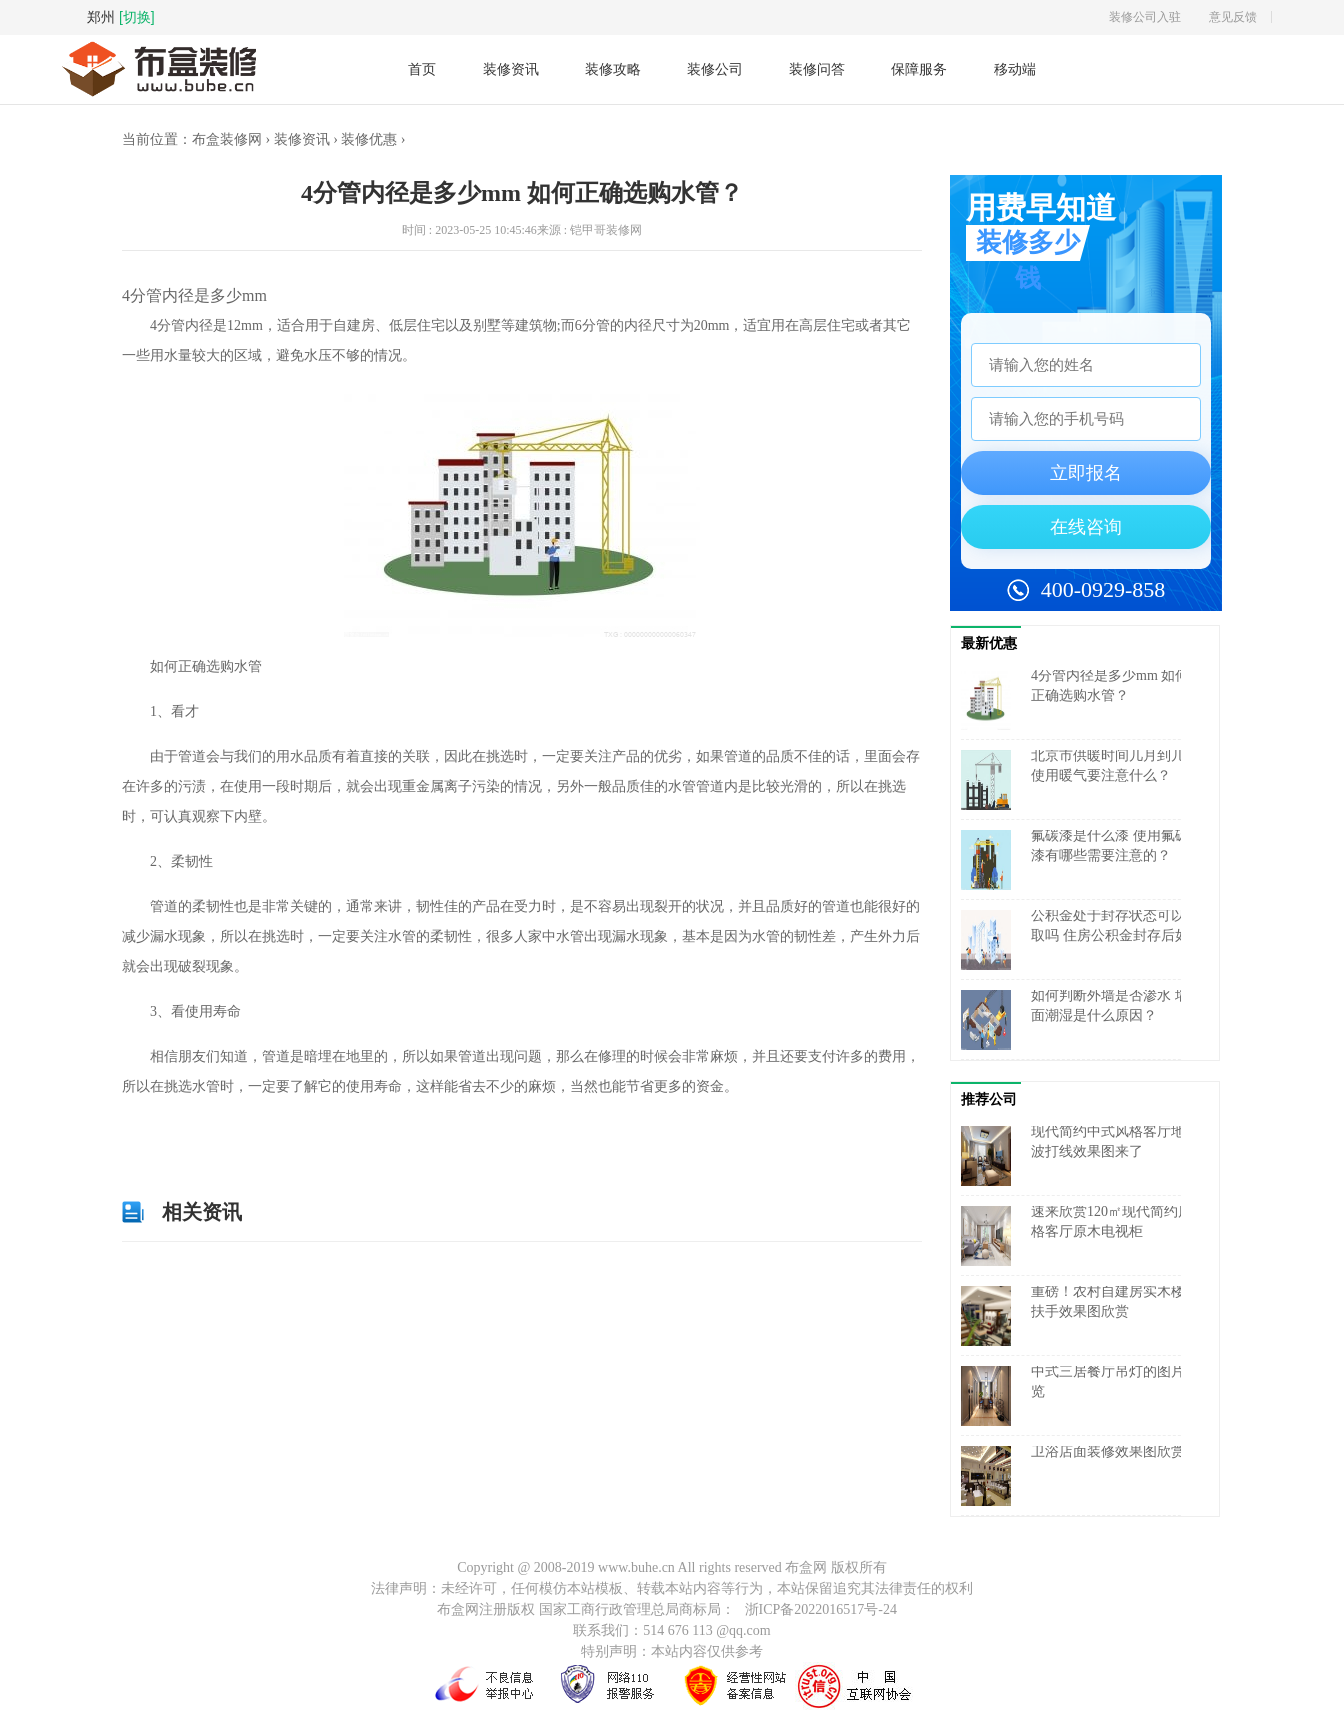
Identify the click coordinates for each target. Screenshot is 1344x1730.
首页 (422, 69)
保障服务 (919, 69)
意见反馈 (1233, 17)
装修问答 (817, 69)
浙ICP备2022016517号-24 (821, 1609)
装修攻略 (613, 69)
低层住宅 (278, 1132)
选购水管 (380, 1132)
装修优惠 (369, 139)
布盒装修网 (227, 139)
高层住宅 (329, 1132)
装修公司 (715, 69)
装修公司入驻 (1145, 17)
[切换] (137, 17)
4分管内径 (224, 1132)
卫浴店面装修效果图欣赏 (1108, 1451)
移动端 (1015, 69)
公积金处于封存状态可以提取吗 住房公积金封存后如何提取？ (1115, 935)
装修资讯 (511, 69)
